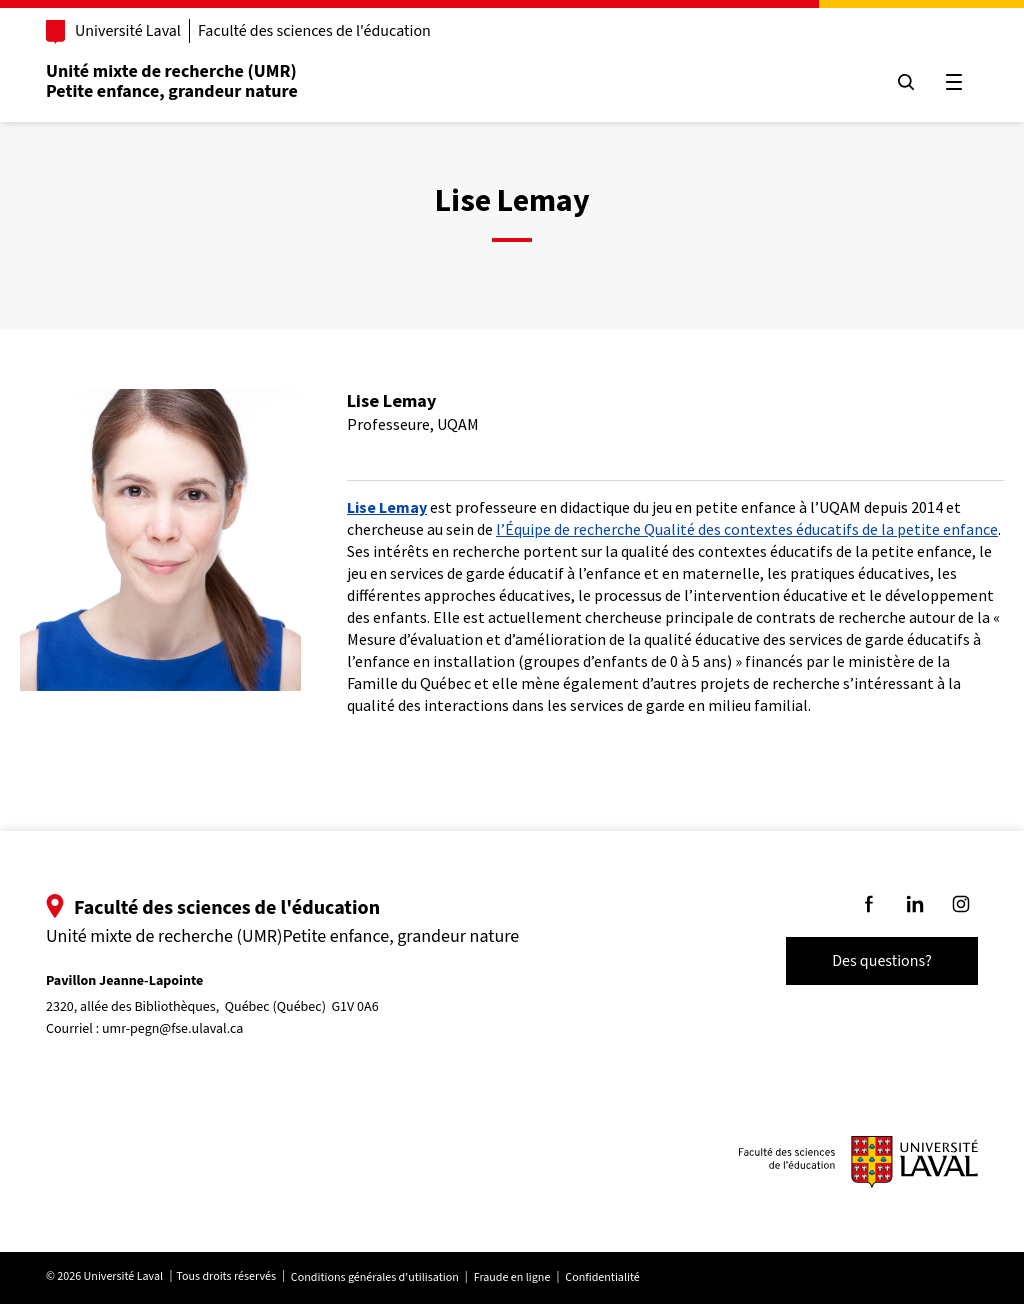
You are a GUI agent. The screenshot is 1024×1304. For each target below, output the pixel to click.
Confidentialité (602, 1277)
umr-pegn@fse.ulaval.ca (172, 1029)
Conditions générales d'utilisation (375, 1277)
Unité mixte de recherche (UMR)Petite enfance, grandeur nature (172, 81)
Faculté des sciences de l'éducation (314, 31)
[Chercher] (906, 82)
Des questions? (882, 961)
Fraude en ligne (512, 1277)
